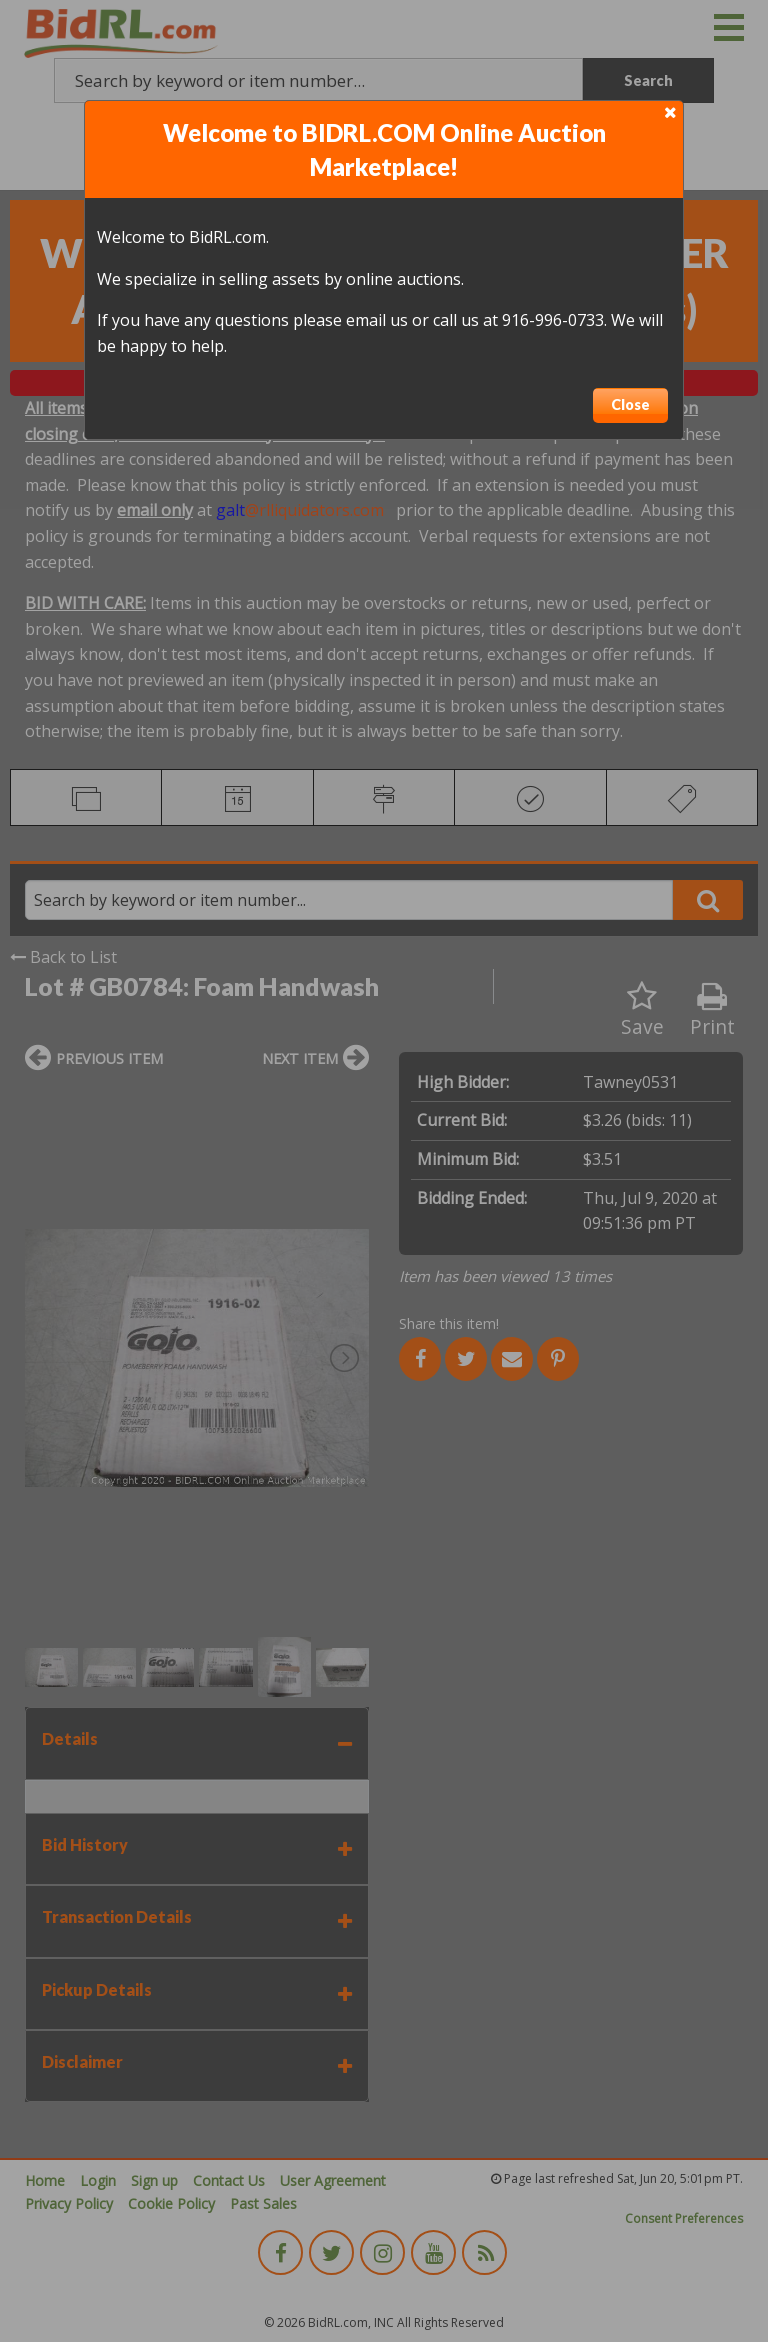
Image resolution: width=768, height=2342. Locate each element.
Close (630, 404)
